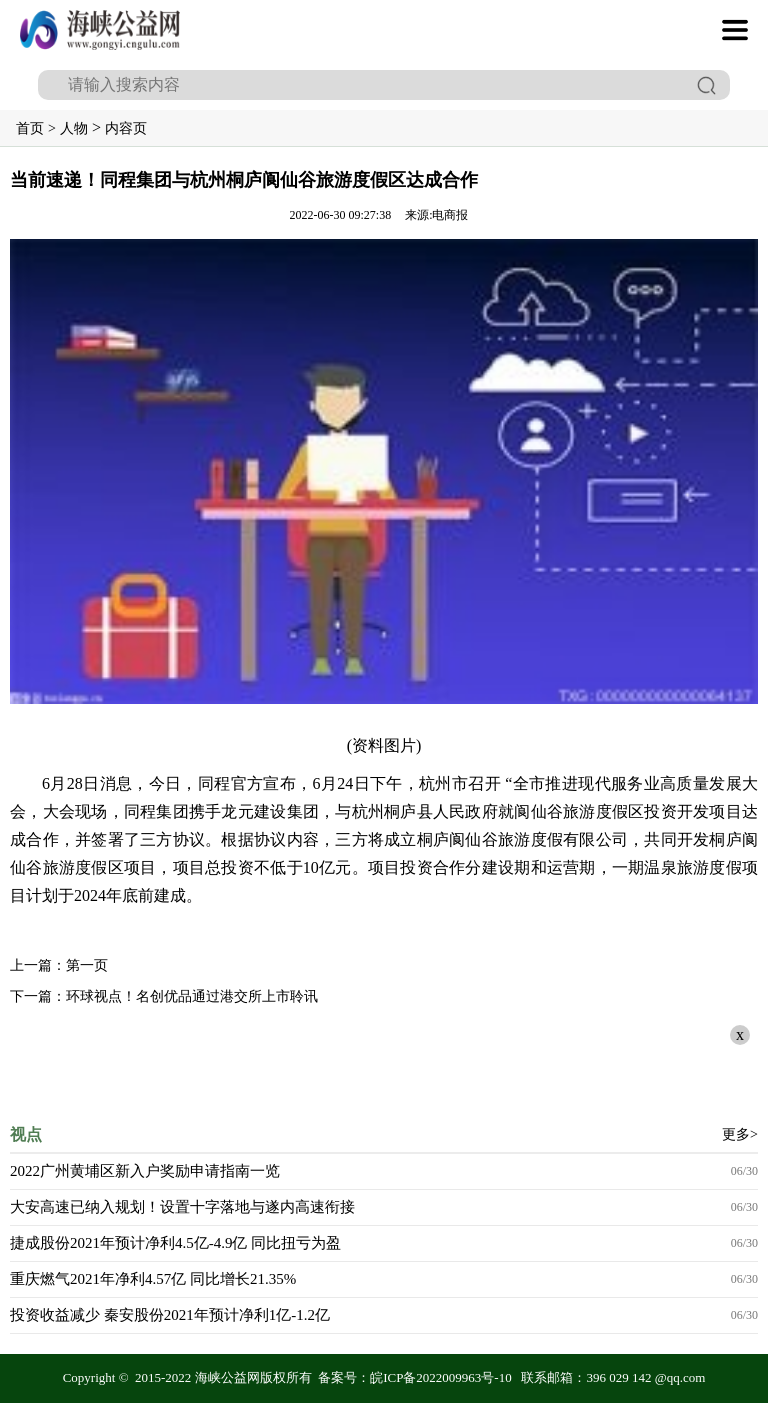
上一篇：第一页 (59, 965)
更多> (740, 1134)
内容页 (126, 128)
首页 (30, 128)
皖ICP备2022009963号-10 (441, 1377)
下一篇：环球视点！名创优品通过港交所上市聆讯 (164, 996)
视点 (26, 1134)
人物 (74, 128)
